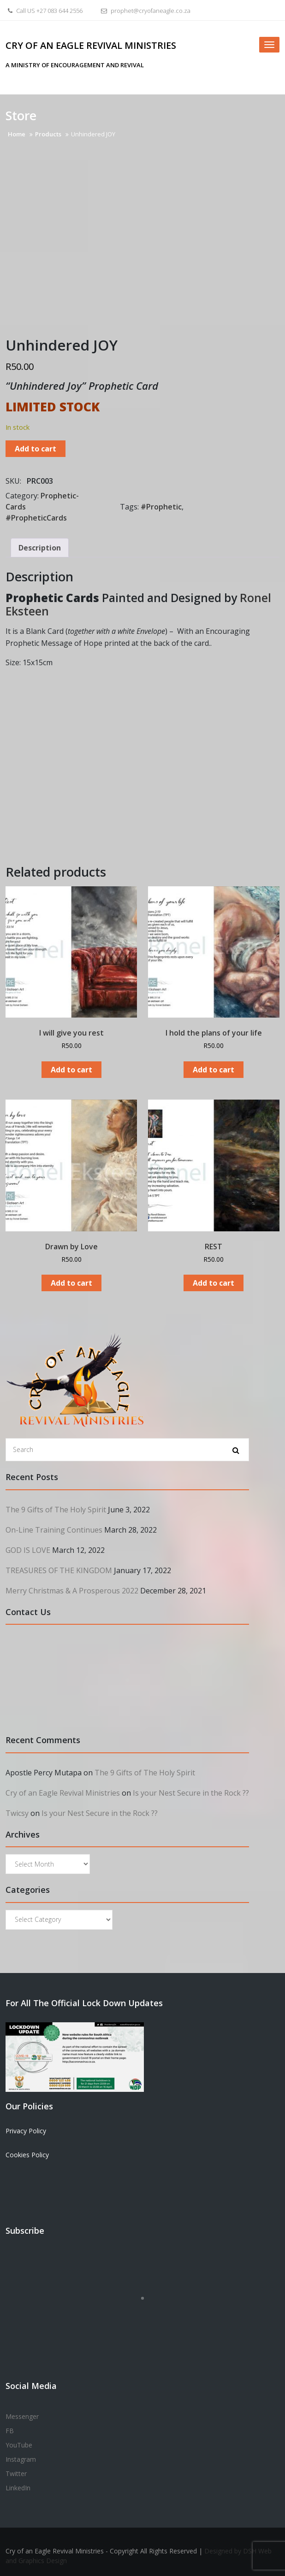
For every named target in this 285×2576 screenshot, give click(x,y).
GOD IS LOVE (28, 1550)
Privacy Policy (26, 2130)
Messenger (22, 2416)
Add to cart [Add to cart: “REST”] (213, 1283)
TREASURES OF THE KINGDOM (59, 1570)
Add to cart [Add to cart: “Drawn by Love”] (71, 1283)
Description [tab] (39, 548)
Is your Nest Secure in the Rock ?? (191, 1793)
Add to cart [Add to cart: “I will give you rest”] (71, 1070)
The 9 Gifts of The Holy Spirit (56, 1510)
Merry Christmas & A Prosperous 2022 (72, 1591)
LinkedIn (18, 2487)
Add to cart (35, 449)
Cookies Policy (27, 2154)
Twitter (16, 2473)
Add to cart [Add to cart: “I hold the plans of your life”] (213, 1070)
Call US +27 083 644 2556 (44, 10)
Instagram (21, 2459)
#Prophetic (161, 507)
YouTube (19, 2445)
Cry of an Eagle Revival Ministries (91, 45)
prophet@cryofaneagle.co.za (144, 10)
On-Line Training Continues (54, 1530)
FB (10, 2430)
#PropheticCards (36, 518)
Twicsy (17, 1813)
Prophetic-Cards (42, 501)
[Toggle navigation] (269, 45)
